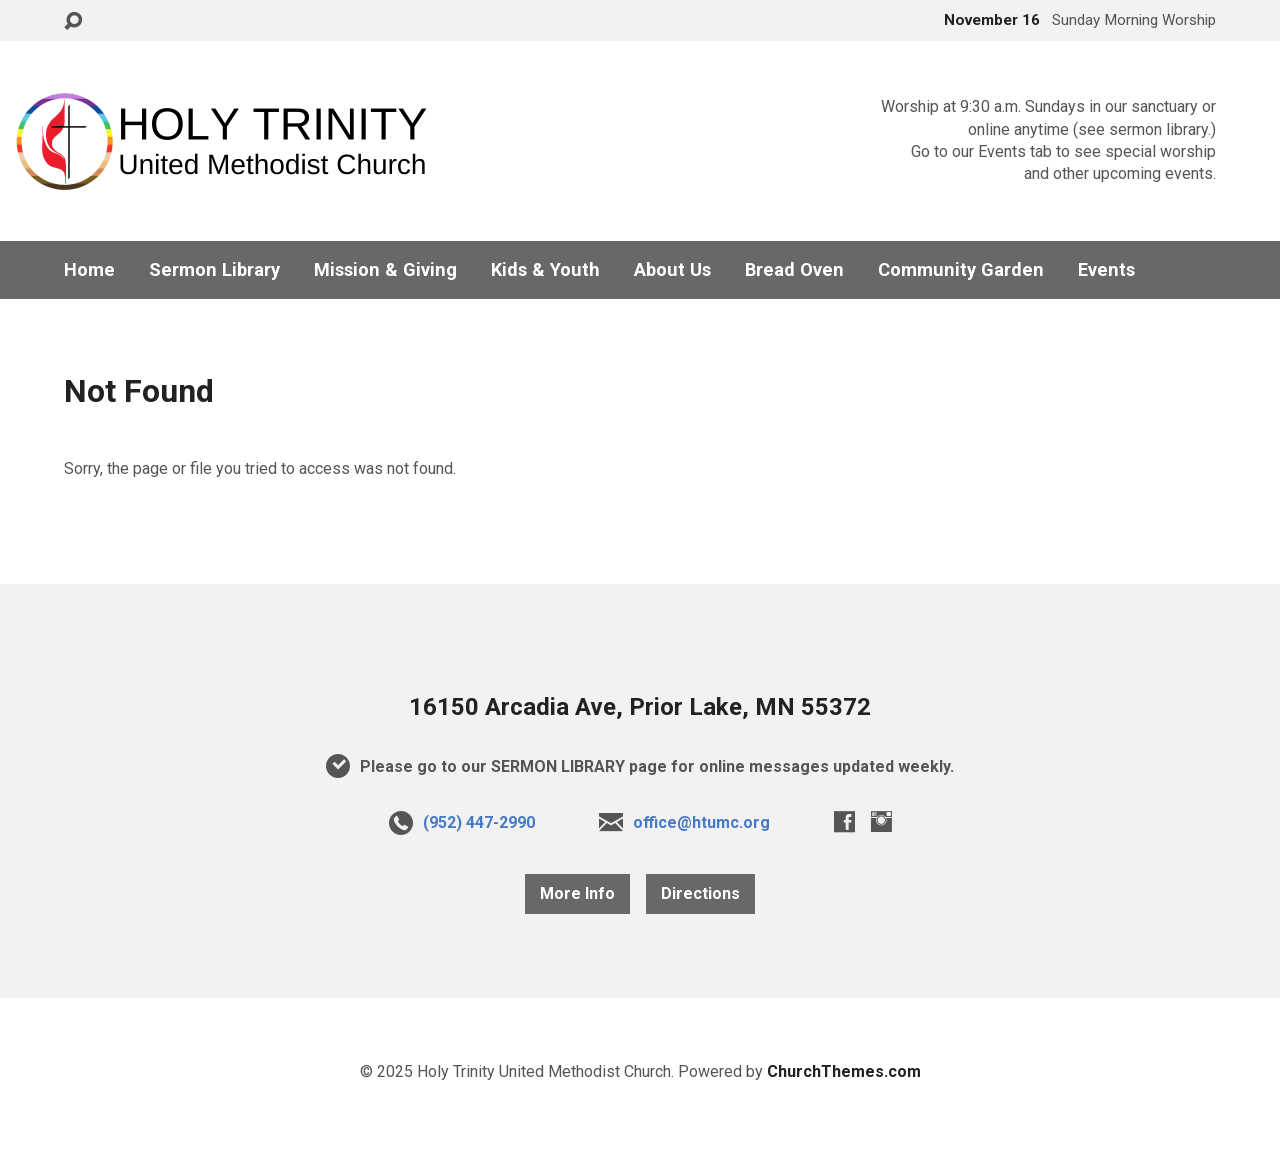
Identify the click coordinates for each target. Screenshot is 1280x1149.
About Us (672, 270)
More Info (577, 893)
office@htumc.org (701, 822)
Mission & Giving (385, 270)
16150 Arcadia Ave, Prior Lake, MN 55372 (640, 707)
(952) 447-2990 (479, 822)
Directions (700, 893)
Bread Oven (794, 270)
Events (1106, 270)
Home (89, 270)
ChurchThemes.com (844, 1071)
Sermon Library (214, 270)
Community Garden (961, 270)
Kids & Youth (545, 270)
